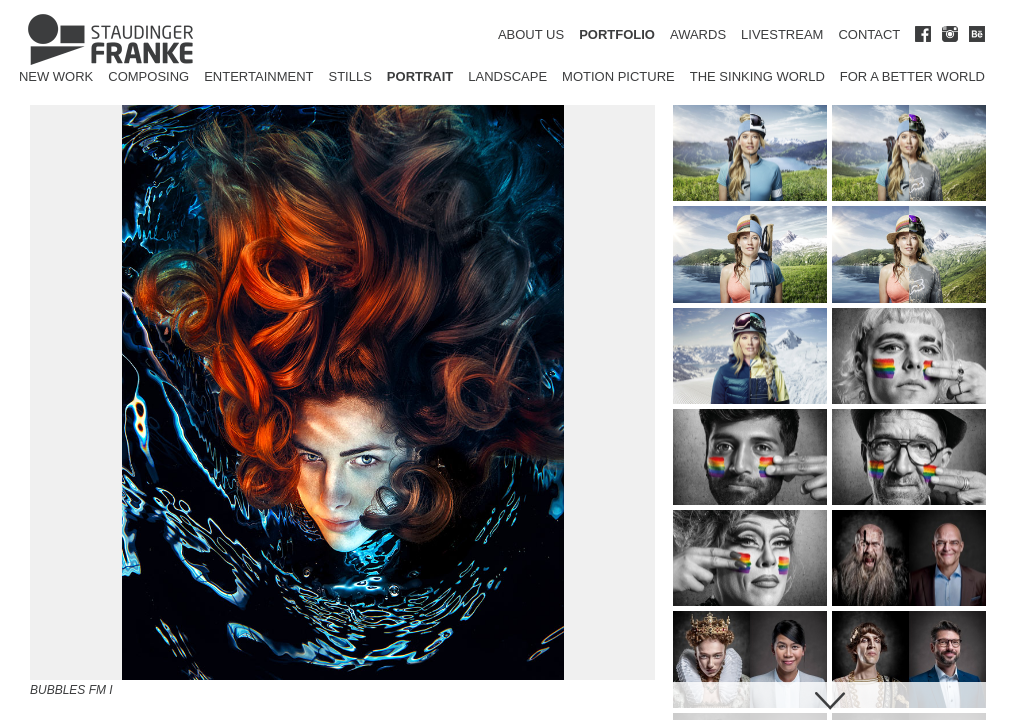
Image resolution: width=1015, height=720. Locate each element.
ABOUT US (531, 34)
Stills (350, 76)
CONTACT (869, 34)
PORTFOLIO (617, 34)
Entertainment (258, 76)
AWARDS (698, 34)
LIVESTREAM (782, 34)
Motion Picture (618, 76)
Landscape (507, 76)
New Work (56, 76)
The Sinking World (757, 76)
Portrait (420, 76)
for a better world (912, 76)
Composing (148, 76)
